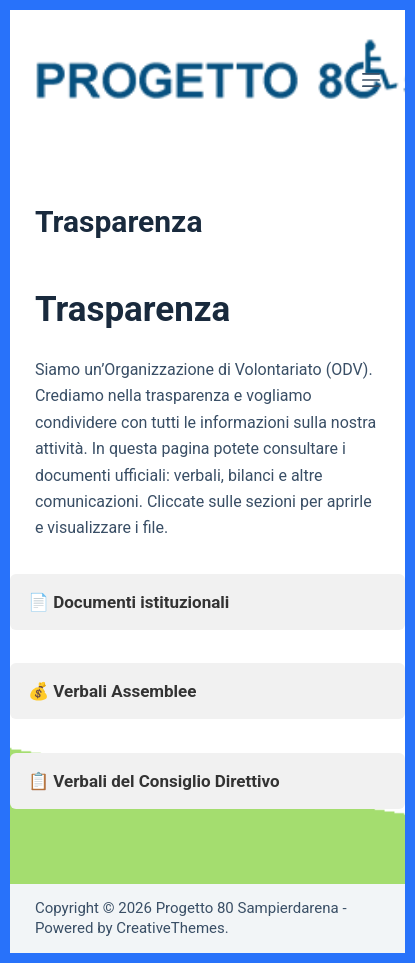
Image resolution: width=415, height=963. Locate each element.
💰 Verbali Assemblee (112, 691)
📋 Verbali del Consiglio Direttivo (154, 781)
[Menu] (371, 80)
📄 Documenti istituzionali (128, 602)
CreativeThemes (170, 928)
